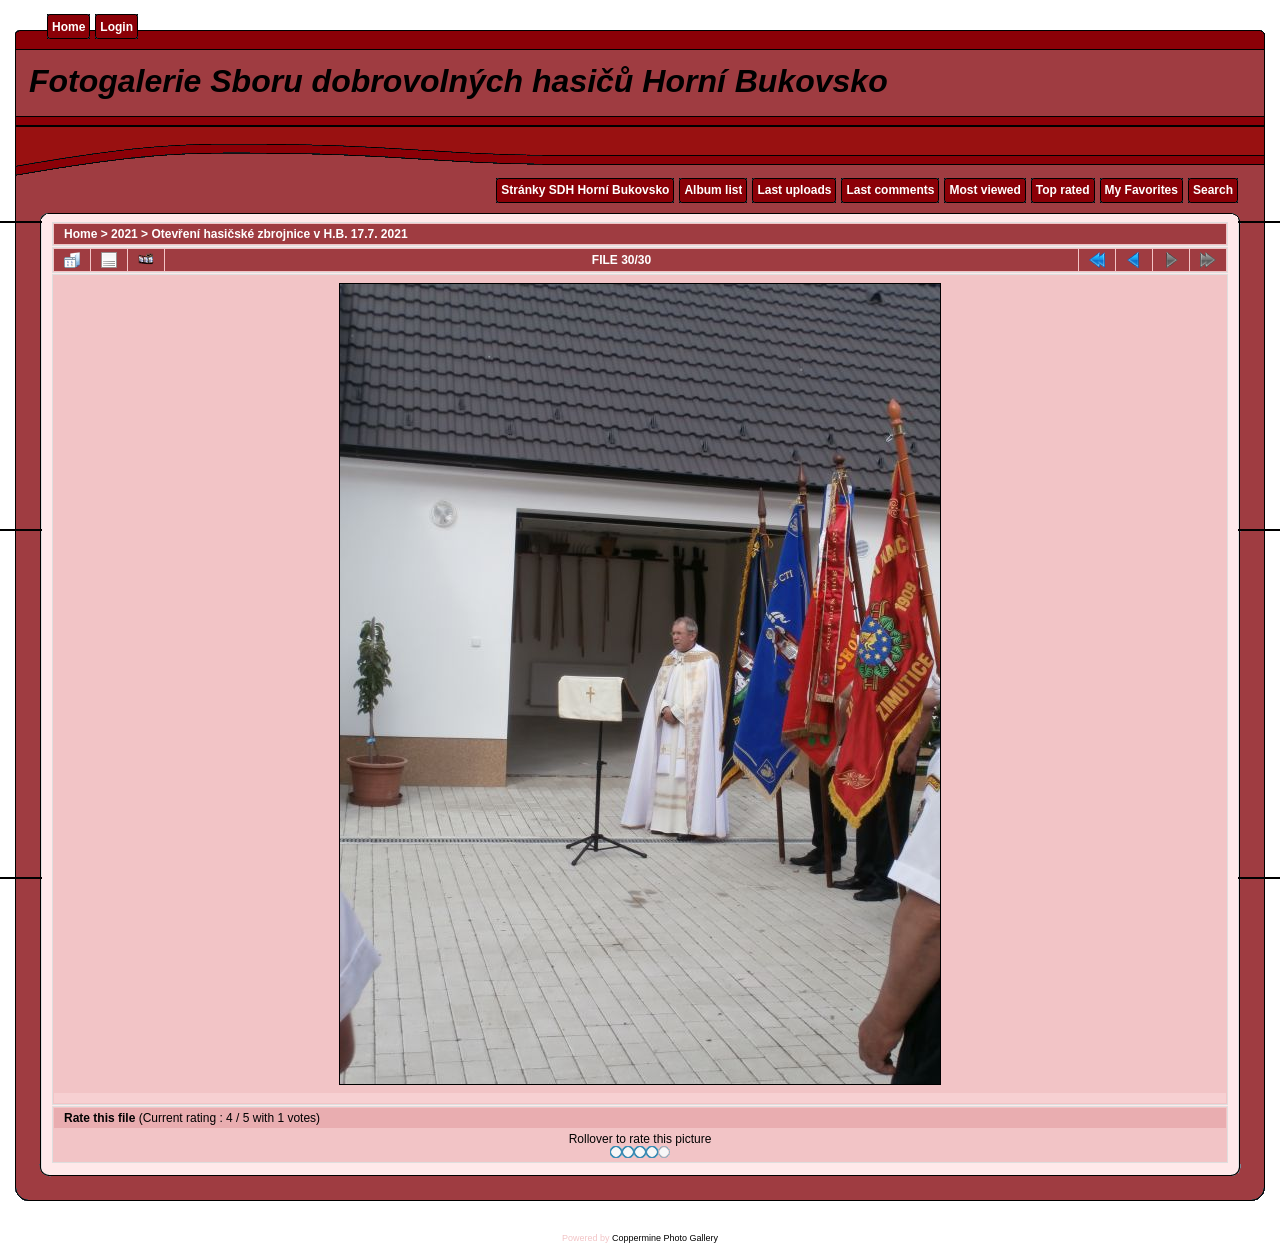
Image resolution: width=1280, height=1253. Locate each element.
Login (116, 27)
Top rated (1063, 190)
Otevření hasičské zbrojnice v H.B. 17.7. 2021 (279, 234)
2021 (124, 234)
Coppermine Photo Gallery (665, 1238)
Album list (713, 190)
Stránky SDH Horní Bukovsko (585, 190)
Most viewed (984, 190)
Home (68, 27)
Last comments (890, 190)
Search (1213, 190)
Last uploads (794, 190)
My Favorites (1141, 190)
